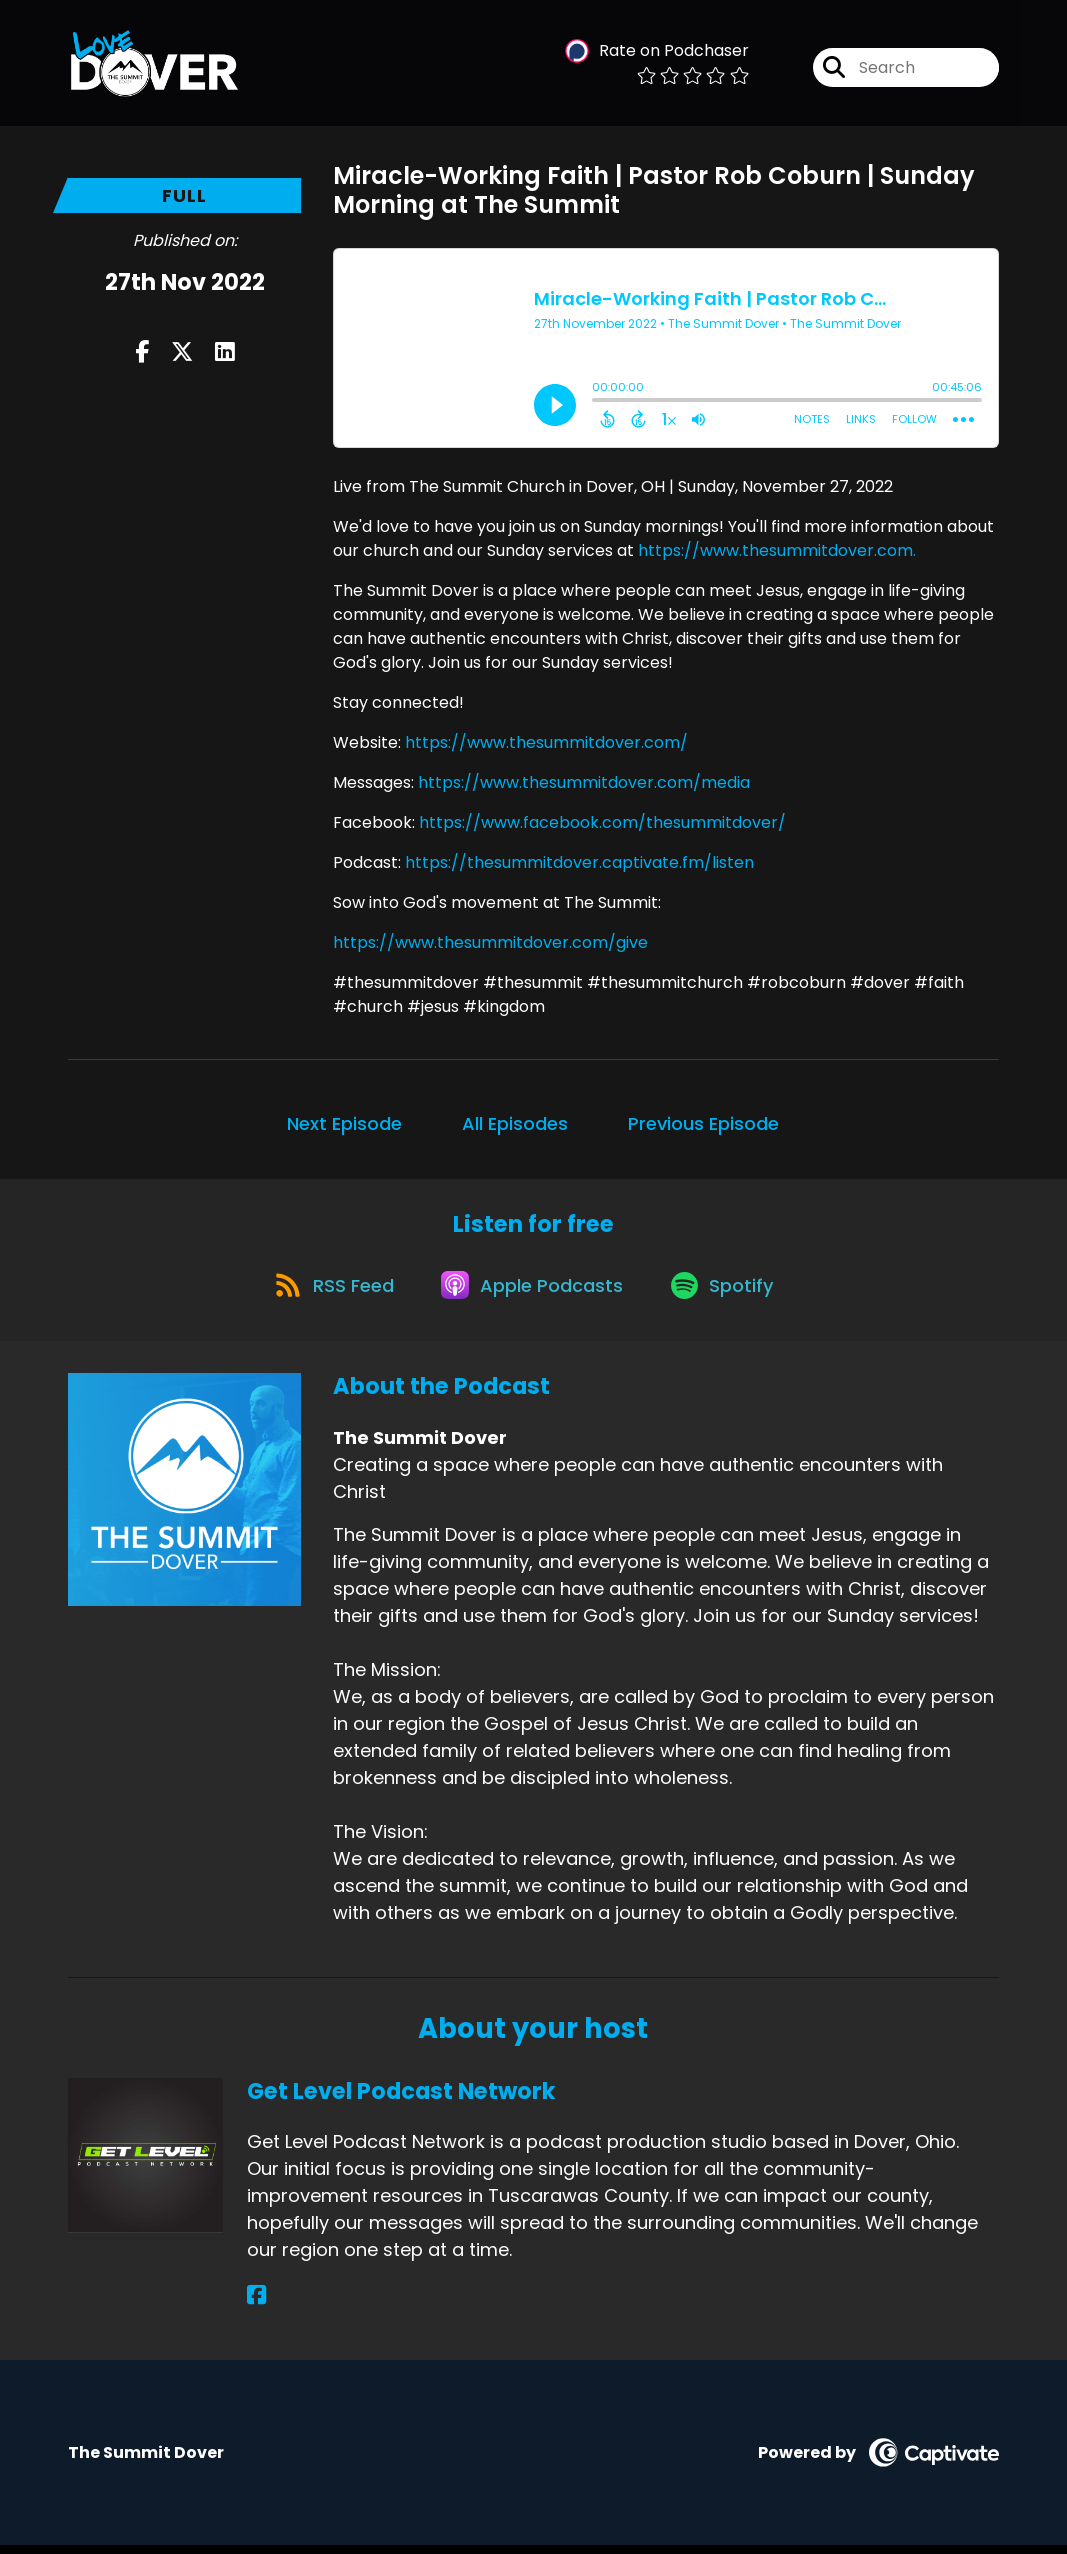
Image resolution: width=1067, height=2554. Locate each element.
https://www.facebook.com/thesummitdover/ (602, 822)
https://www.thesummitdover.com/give (490, 942)
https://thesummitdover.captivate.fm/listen (579, 862)
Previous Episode (703, 1123)
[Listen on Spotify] (728, 1291)
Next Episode (344, 1123)
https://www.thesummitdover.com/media (584, 782)
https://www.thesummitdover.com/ (546, 742)
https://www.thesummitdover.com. (777, 550)
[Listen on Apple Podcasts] (532, 1291)
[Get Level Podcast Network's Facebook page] (256, 2304)
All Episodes (515, 1123)
